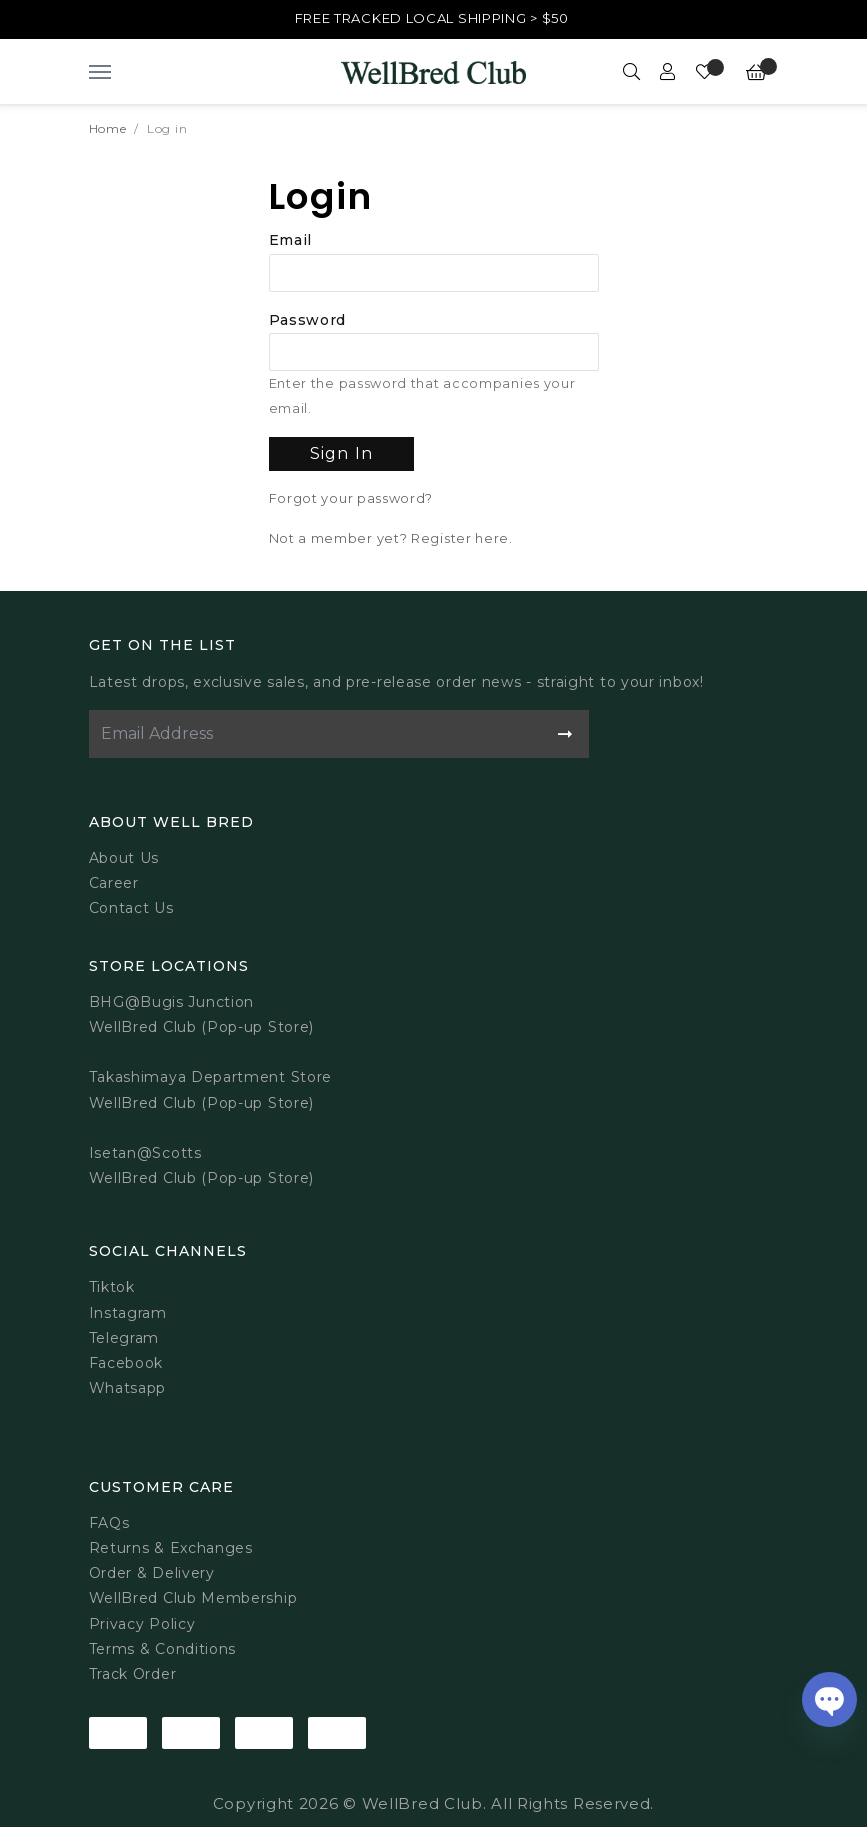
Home (108, 128)
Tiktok (112, 1287)
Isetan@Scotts (145, 1153)
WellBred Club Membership (193, 1598)
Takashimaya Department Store (211, 1077)
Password (308, 320)
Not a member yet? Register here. (391, 538)
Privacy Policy (142, 1624)
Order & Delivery (152, 1573)
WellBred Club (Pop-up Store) (202, 1103)
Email (291, 240)
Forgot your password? (351, 498)
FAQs (109, 1523)
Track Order (133, 1674)
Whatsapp (128, 1388)
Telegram (124, 1338)
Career (114, 883)
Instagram (128, 1313)
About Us (124, 858)
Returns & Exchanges (171, 1548)
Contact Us (131, 908)
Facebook (126, 1363)
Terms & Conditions (163, 1649)
